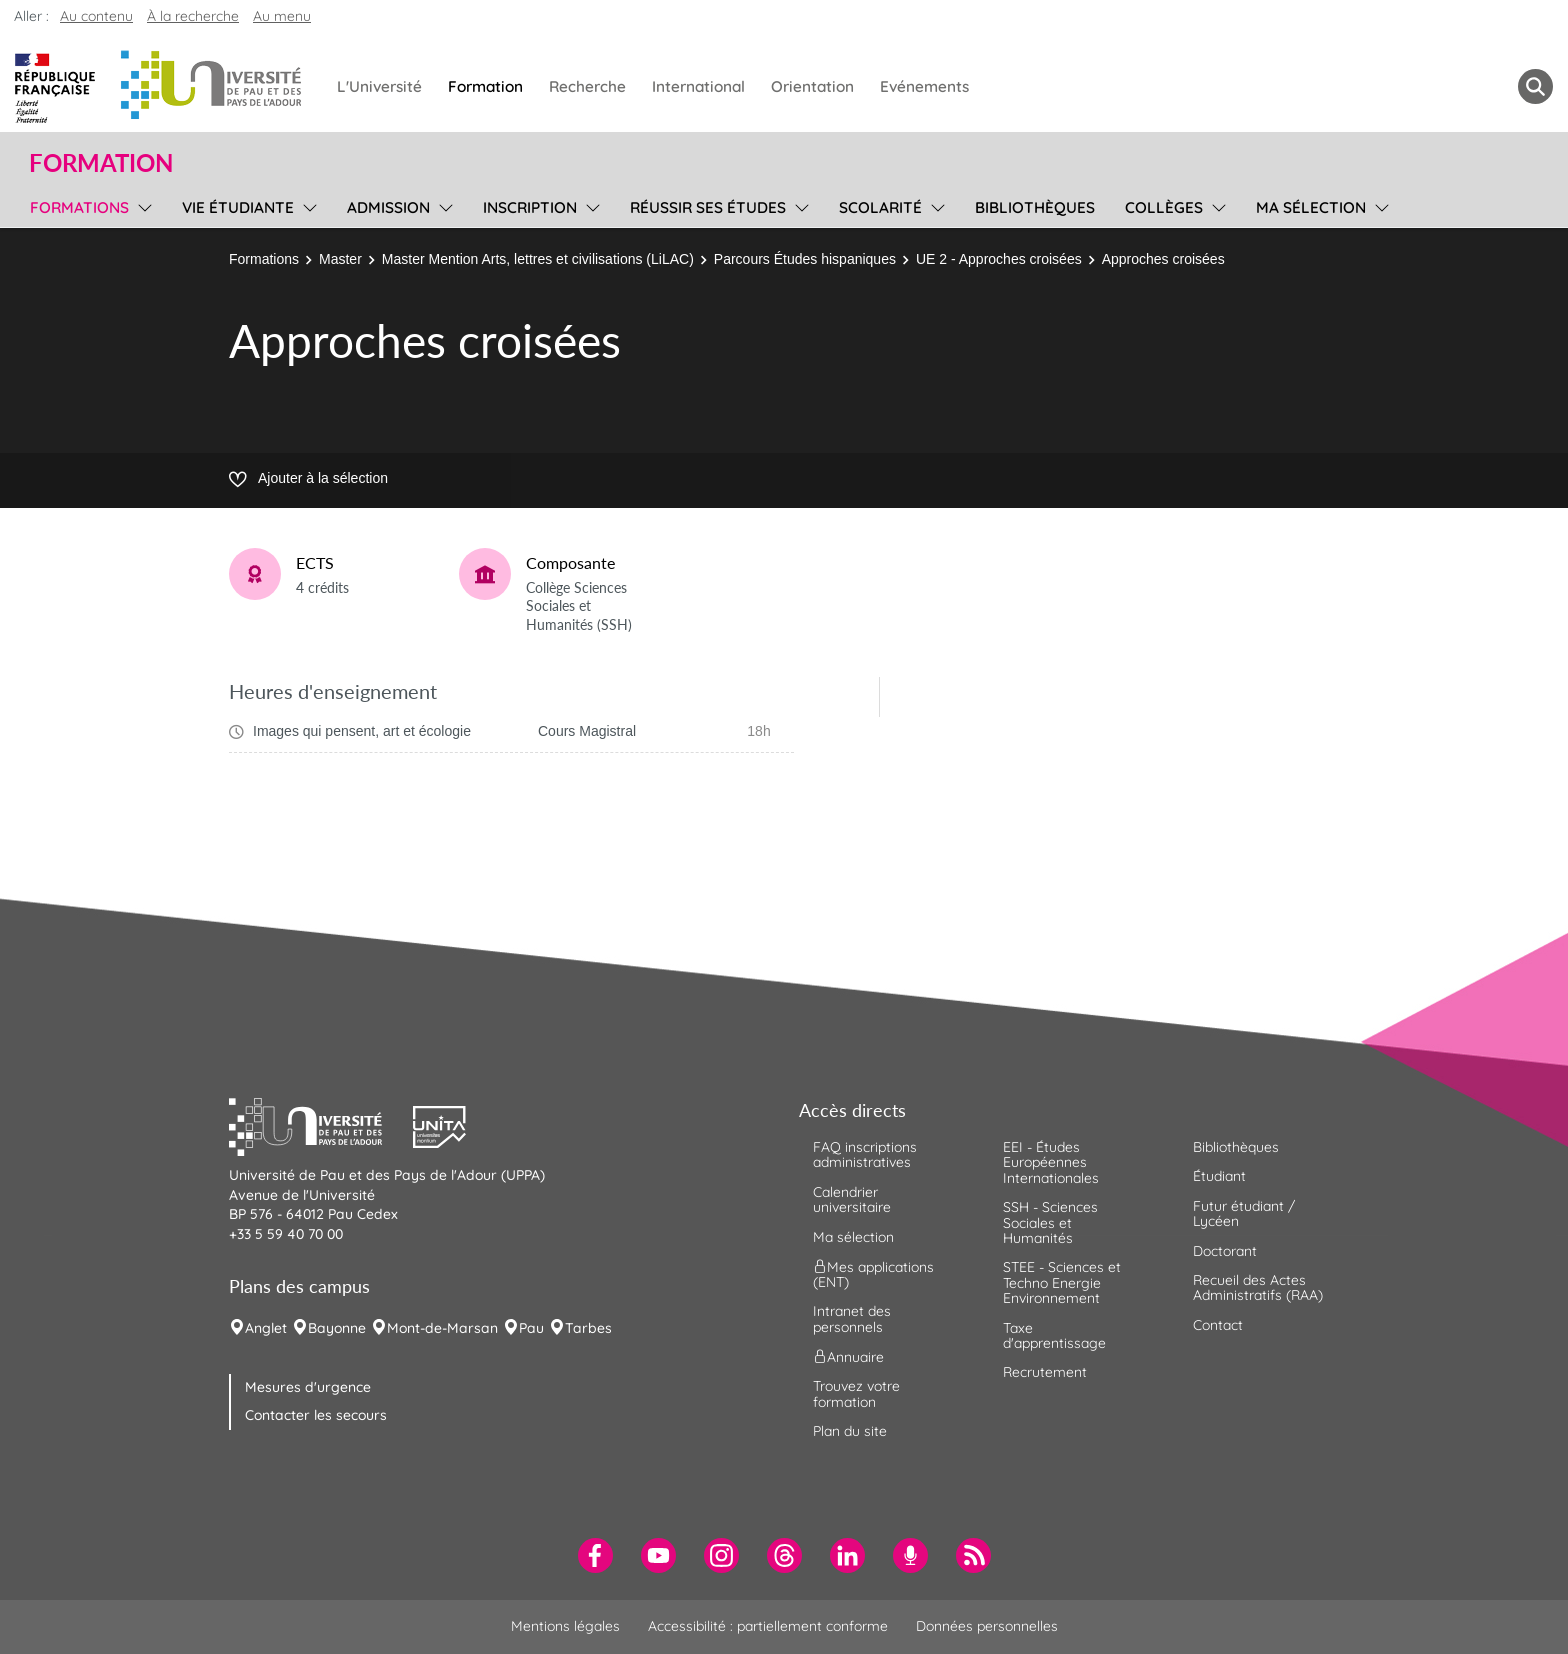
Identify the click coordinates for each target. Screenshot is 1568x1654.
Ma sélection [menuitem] (1311, 207)
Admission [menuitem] (388, 207)
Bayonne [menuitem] (337, 1328)
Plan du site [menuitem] (850, 1431)
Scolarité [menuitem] (880, 207)
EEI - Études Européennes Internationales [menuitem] (1051, 1162)
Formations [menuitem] (79, 207)
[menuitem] (595, 1555)
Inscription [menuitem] (530, 207)
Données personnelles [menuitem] (987, 1626)
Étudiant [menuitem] (1219, 1176)
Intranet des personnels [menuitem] (852, 1318)
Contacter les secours (316, 1415)
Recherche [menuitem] (587, 86)
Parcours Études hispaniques (805, 259)
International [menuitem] (698, 86)
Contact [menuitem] (1218, 1325)
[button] (321, 1124)
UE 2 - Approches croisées (999, 259)
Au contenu (96, 16)
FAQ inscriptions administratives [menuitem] (865, 1154)
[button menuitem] (1535, 86)
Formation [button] (101, 163)
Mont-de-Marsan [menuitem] (442, 1328)
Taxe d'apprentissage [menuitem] (1054, 1335)
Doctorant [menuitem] (1225, 1251)
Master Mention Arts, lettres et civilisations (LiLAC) (538, 259)
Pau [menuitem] (531, 1328)
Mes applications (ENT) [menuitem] (873, 1274)
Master (340, 259)
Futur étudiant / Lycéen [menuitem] (1244, 1213)
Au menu (282, 16)
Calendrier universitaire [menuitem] (852, 1199)
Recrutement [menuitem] (1045, 1372)
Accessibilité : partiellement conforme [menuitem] (768, 1626)
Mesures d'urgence (308, 1387)
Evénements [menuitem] (924, 86)
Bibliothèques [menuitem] (1035, 207)
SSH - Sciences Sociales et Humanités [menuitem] (1050, 1222)
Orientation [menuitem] (812, 86)
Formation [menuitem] (485, 86)
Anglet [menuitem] (266, 1328)
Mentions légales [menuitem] (565, 1626)
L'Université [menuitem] (379, 86)
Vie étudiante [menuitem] (238, 207)
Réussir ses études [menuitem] (708, 207)
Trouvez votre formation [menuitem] (856, 1393)
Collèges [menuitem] (1164, 207)
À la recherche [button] (193, 16)
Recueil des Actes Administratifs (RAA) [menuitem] (1258, 1287)
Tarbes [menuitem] (588, 1328)
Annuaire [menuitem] (848, 1357)
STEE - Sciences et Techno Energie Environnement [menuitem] (1062, 1282)
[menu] (141, 205)
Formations (264, 259)
